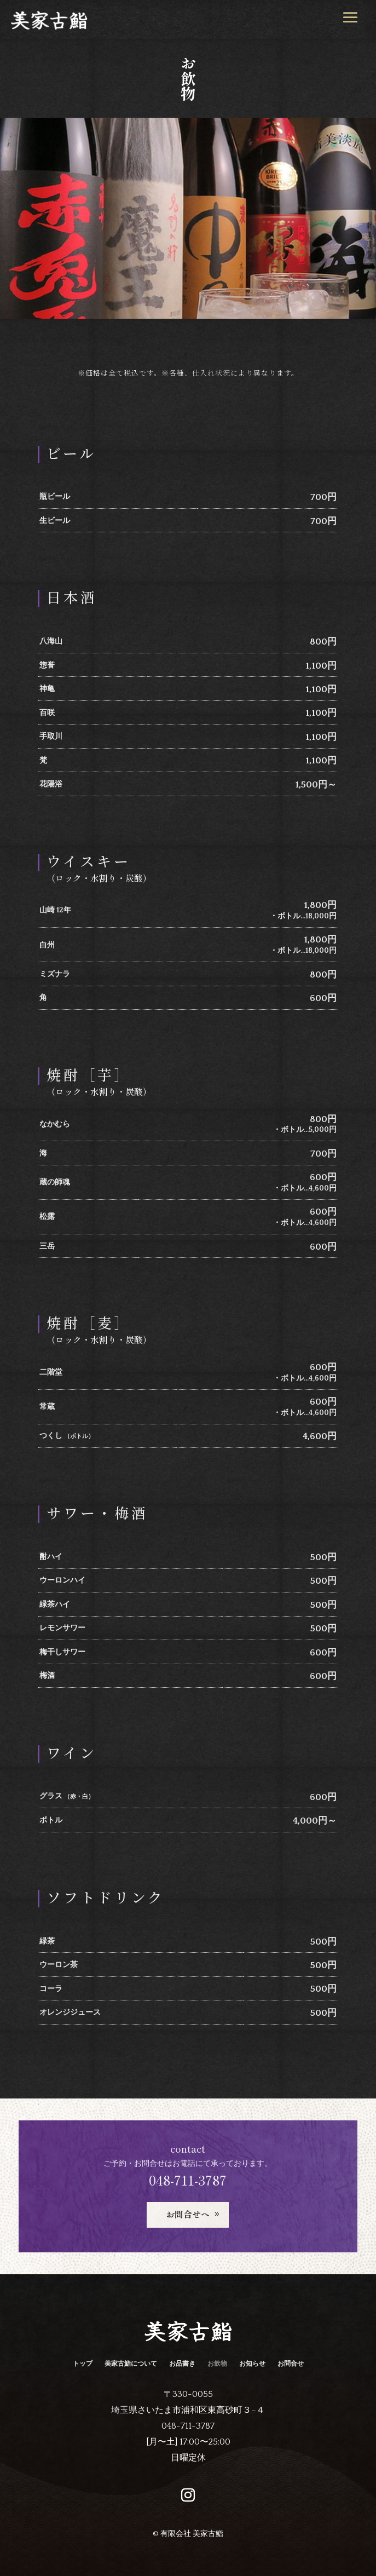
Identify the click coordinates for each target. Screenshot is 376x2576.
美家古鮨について (131, 2364)
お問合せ (290, 2364)
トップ (82, 2364)
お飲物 (217, 2364)
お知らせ (252, 2364)
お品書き (182, 2364)
